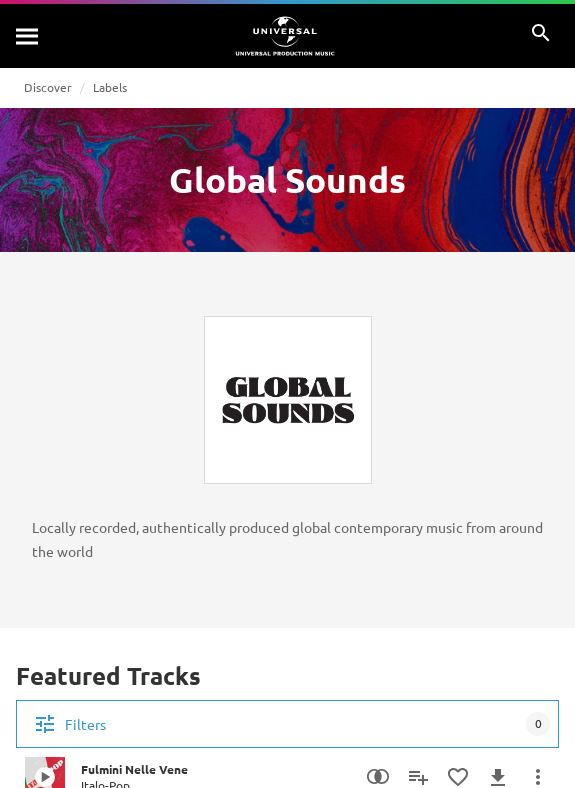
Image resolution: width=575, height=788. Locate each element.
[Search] (28, 36)
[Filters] (287, 724)
